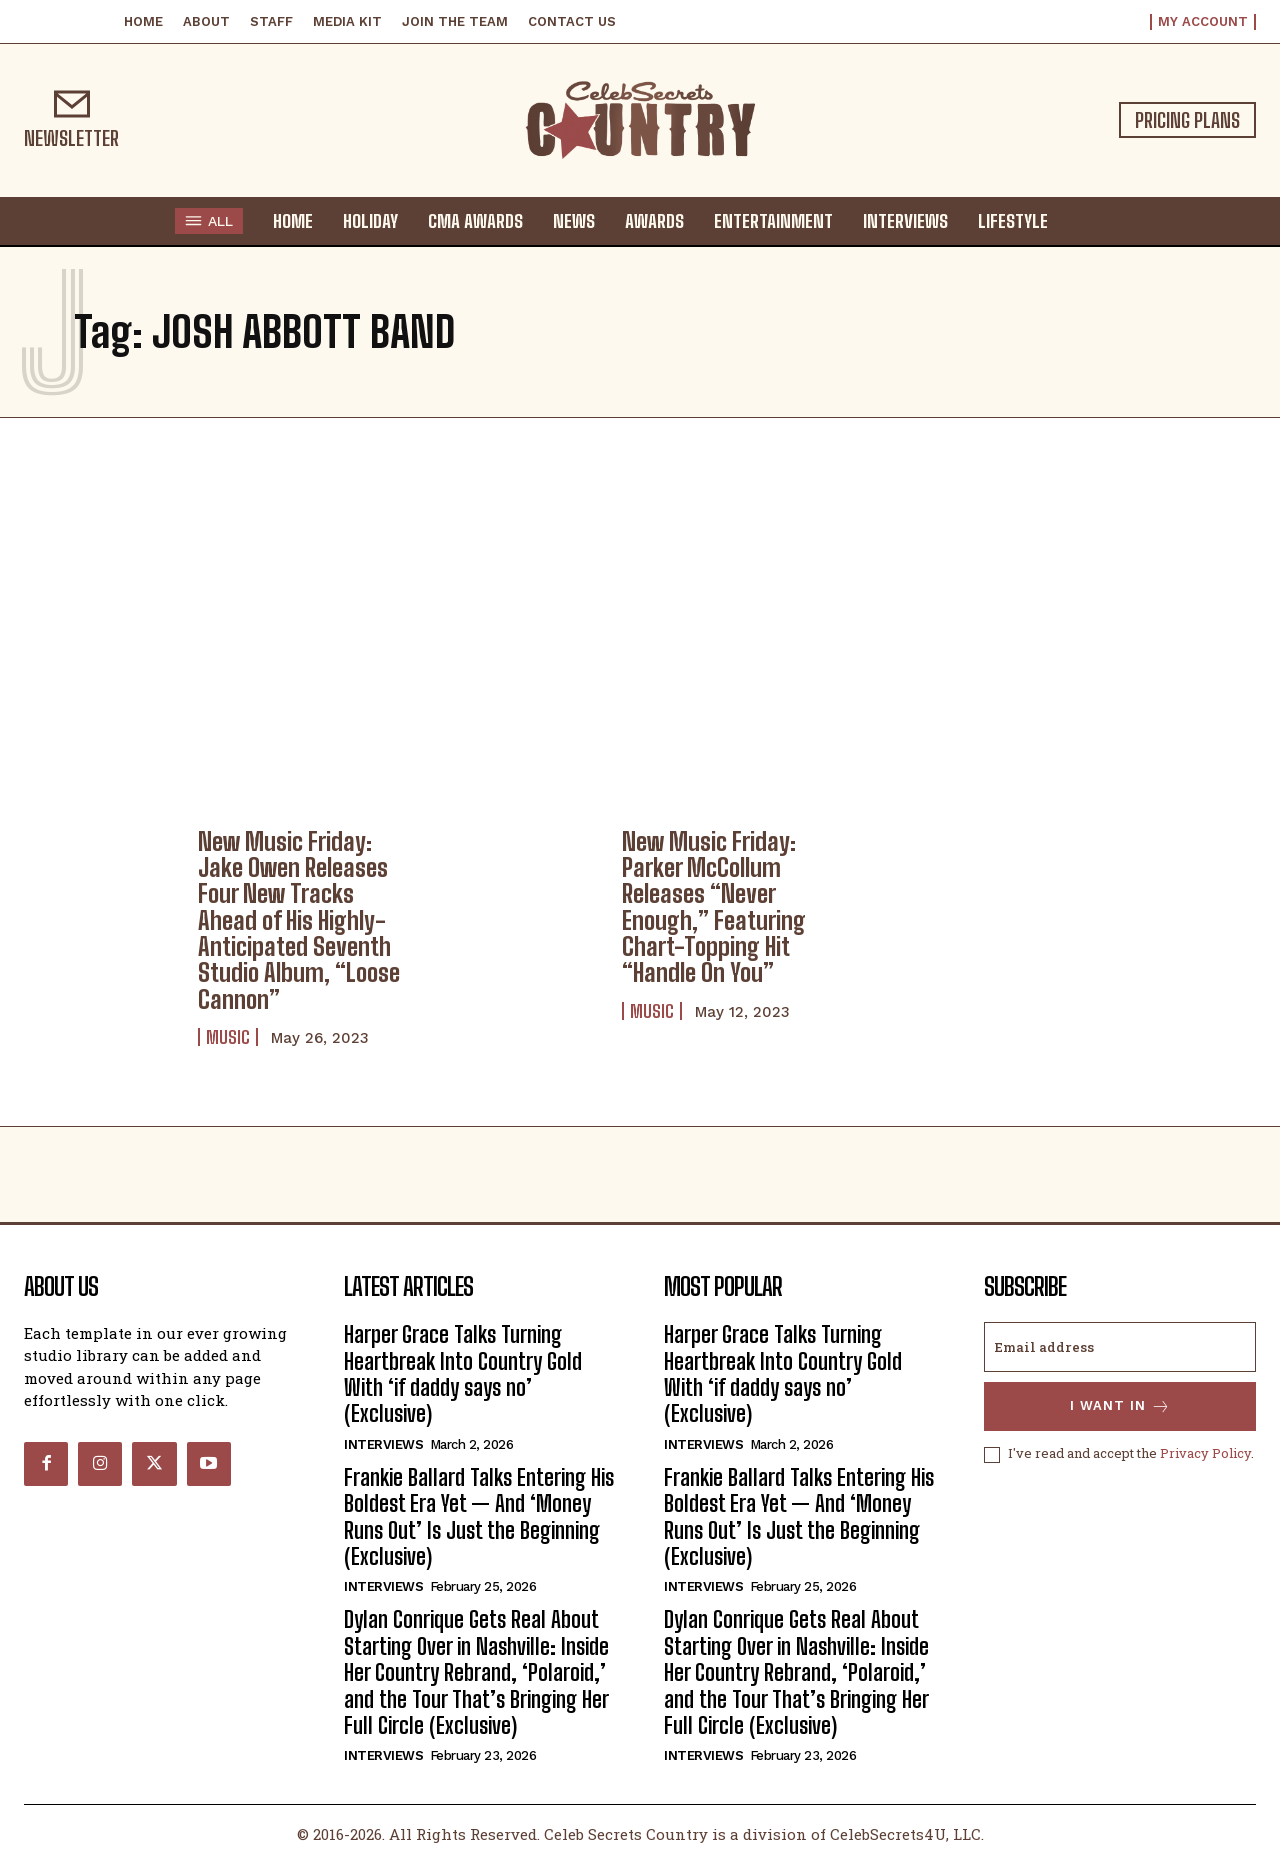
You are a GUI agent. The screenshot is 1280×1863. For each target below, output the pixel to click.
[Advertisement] (640, 618)
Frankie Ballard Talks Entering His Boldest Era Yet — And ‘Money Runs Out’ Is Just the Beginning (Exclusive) (479, 1517)
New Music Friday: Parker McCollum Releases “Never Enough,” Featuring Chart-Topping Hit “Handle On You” (714, 907)
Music (228, 1037)
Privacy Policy (1205, 1454)
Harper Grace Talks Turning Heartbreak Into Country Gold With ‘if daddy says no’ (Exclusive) (463, 1374)
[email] (1120, 1347)
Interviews (383, 1444)
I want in (1120, 1406)
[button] (1082, 220)
